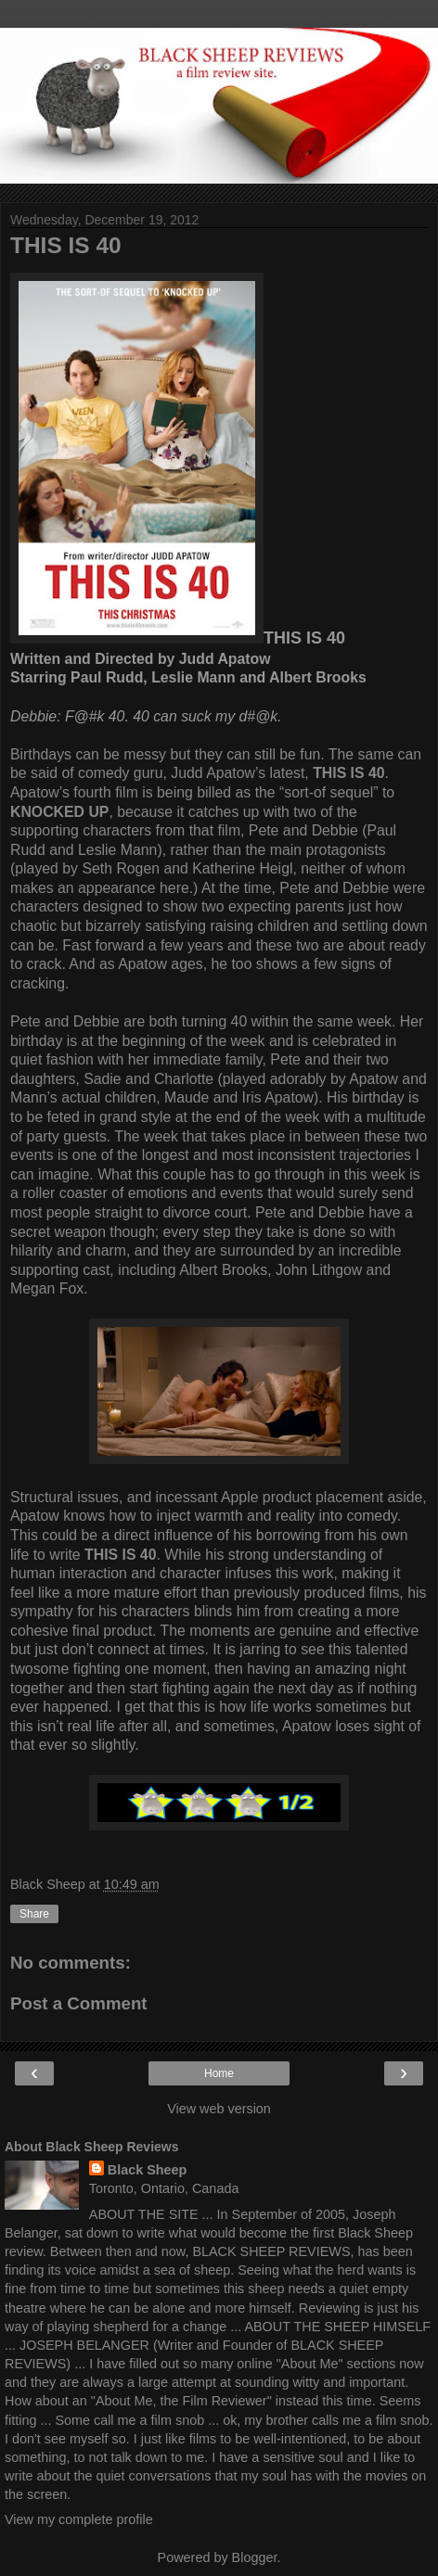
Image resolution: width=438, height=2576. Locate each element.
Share (34, 1913)
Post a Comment (79, 2003)
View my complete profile (79, 2519)
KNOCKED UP (59, 812)
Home (219, 2073)
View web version (219, 2108)
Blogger (254, 2557)
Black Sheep (147, 2169)
